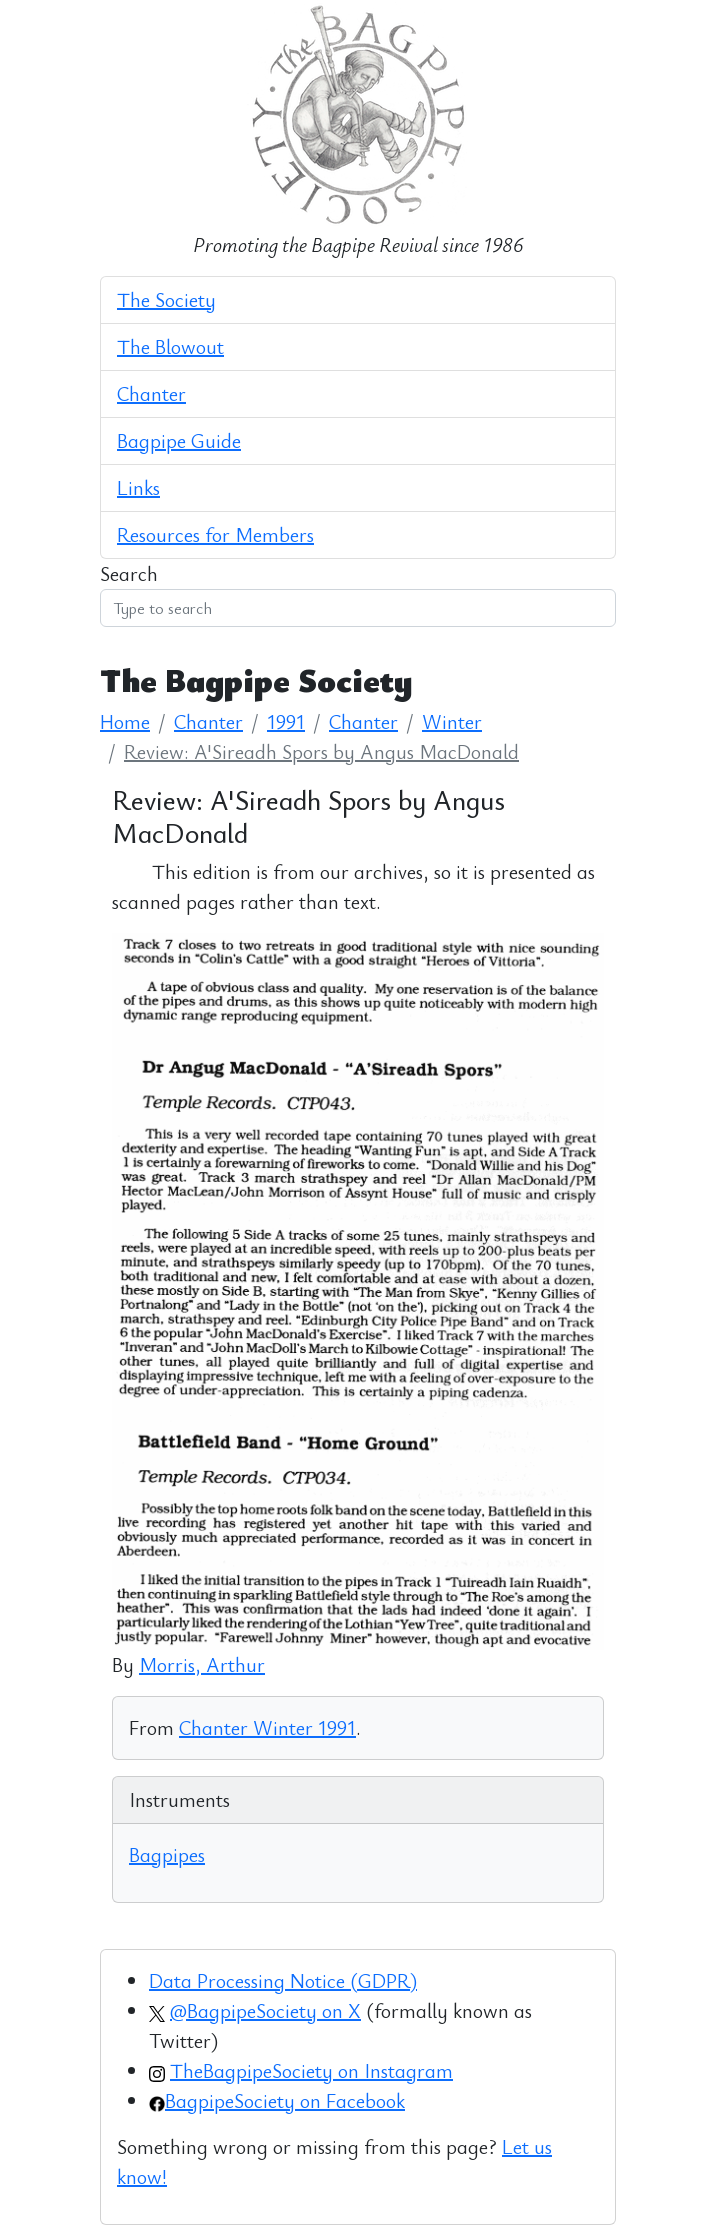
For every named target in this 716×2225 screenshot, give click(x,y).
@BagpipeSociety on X (265, 2010)
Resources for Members (215, 534)
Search (129, 573)
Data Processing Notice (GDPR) (283, 1980)
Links (138, 487)
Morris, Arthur (202, 1664)
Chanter (151, 393)
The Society (166, 299)
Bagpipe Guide (179, 440)
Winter (452, 721)
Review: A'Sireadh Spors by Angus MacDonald (321, 751)
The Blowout (170, 346)
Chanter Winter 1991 (267, 1727)
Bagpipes (167, 1854)
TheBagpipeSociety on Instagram (311, 2070)
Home (125, 721)
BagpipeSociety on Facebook (285, 2100)
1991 (286, 721)
